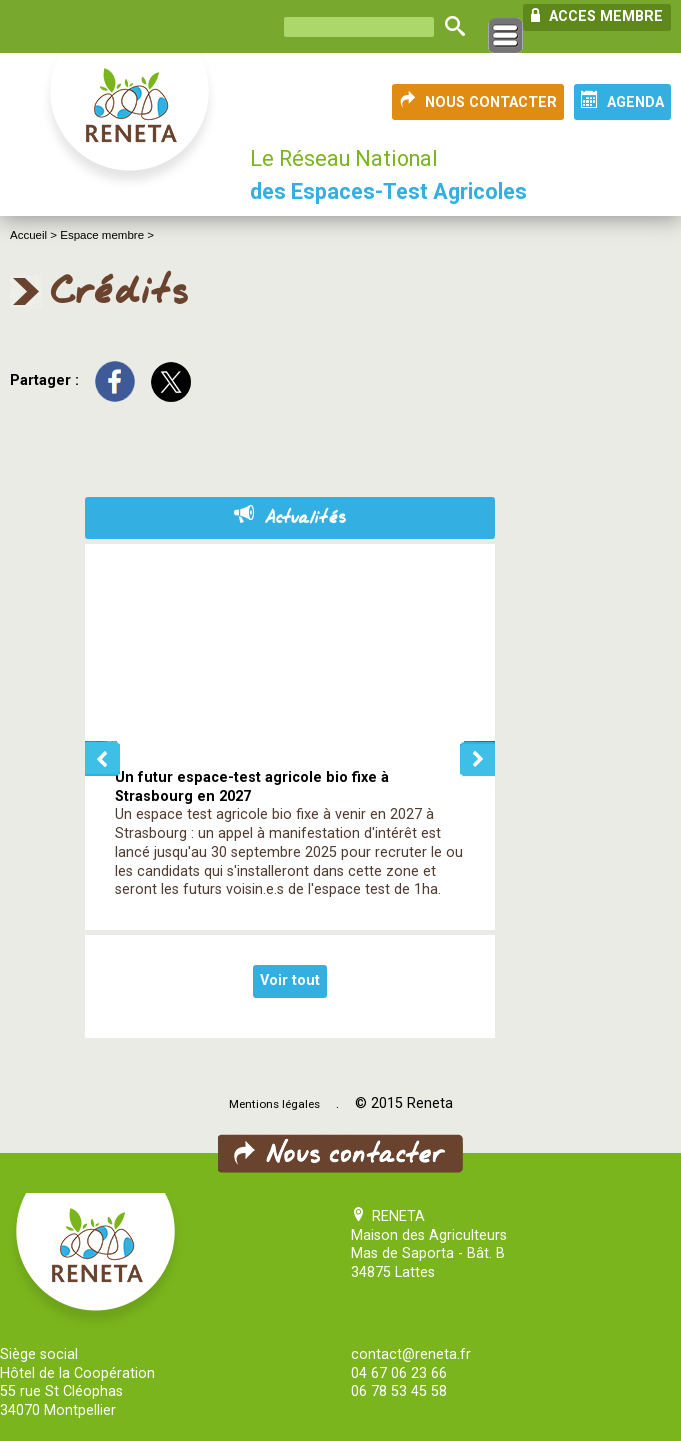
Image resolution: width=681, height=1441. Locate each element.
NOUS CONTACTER (478, 101)
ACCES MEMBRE (597, 16)
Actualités (290, 518)
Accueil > (35, 235)
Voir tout (290, 980)
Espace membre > (107, 235)
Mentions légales (274, 1104)
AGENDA (622, 101)
